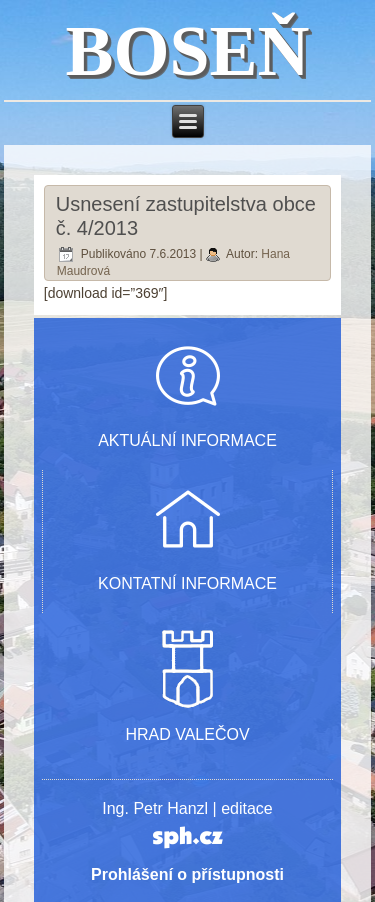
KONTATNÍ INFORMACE (187, 583)
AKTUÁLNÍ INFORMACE (187, 440)
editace (247, 808)
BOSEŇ (187, 51)
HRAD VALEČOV (187, 734)
